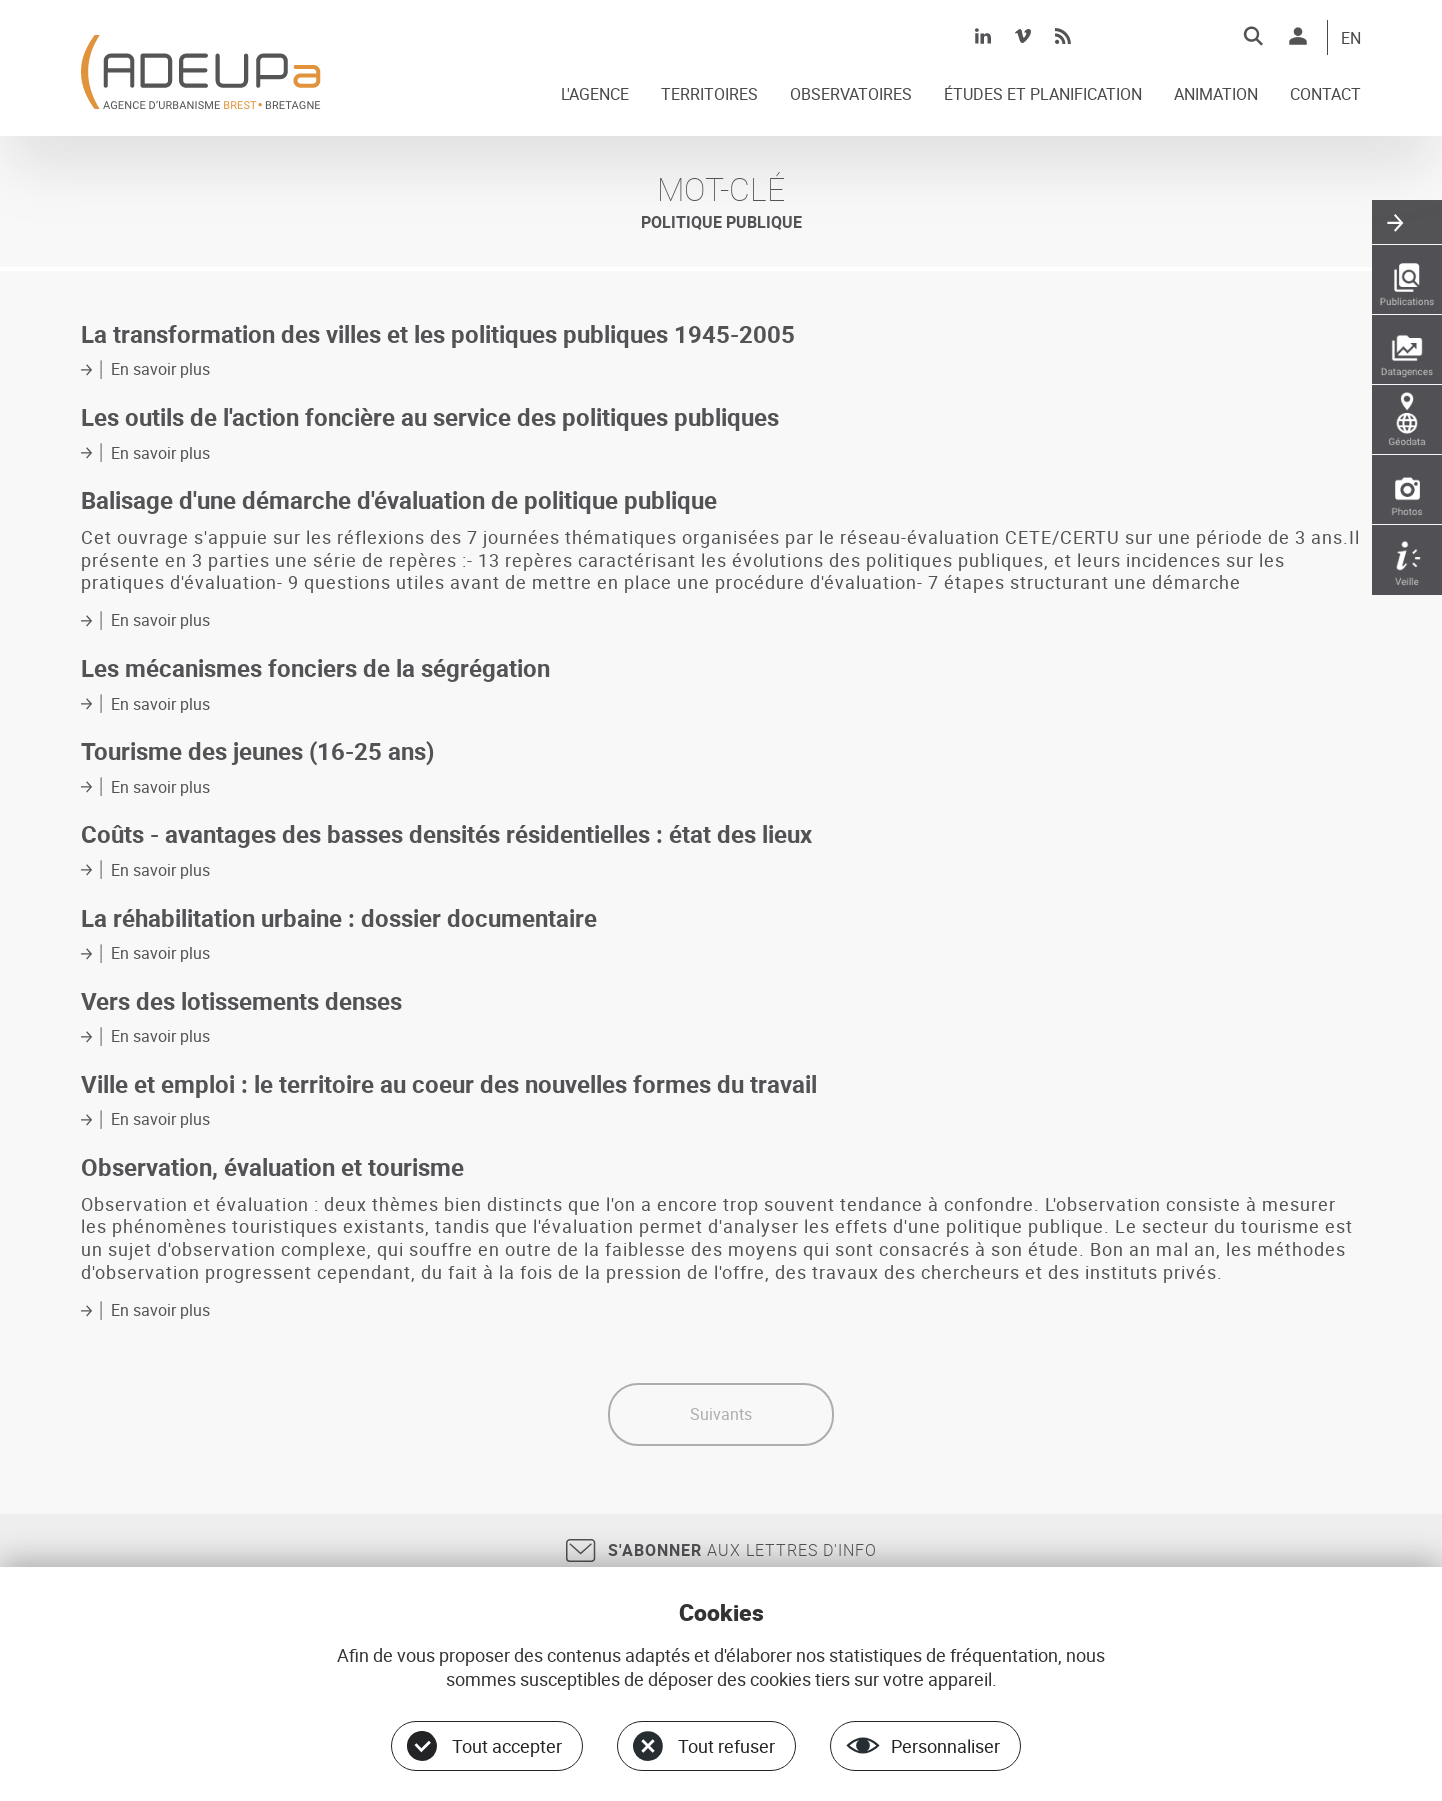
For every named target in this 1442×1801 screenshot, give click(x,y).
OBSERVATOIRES (851, 95)
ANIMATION (1216, 95)
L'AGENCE (595, 95)
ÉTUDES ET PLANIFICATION (1043, 95)
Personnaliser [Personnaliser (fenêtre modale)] (945, 1746)
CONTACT (1325, 95)
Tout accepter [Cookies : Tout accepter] (507, 1746)
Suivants (721, 1414)
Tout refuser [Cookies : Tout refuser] (726, 1746)
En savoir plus (160, 369)
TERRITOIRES (709, 95)
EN (1351, 39)
